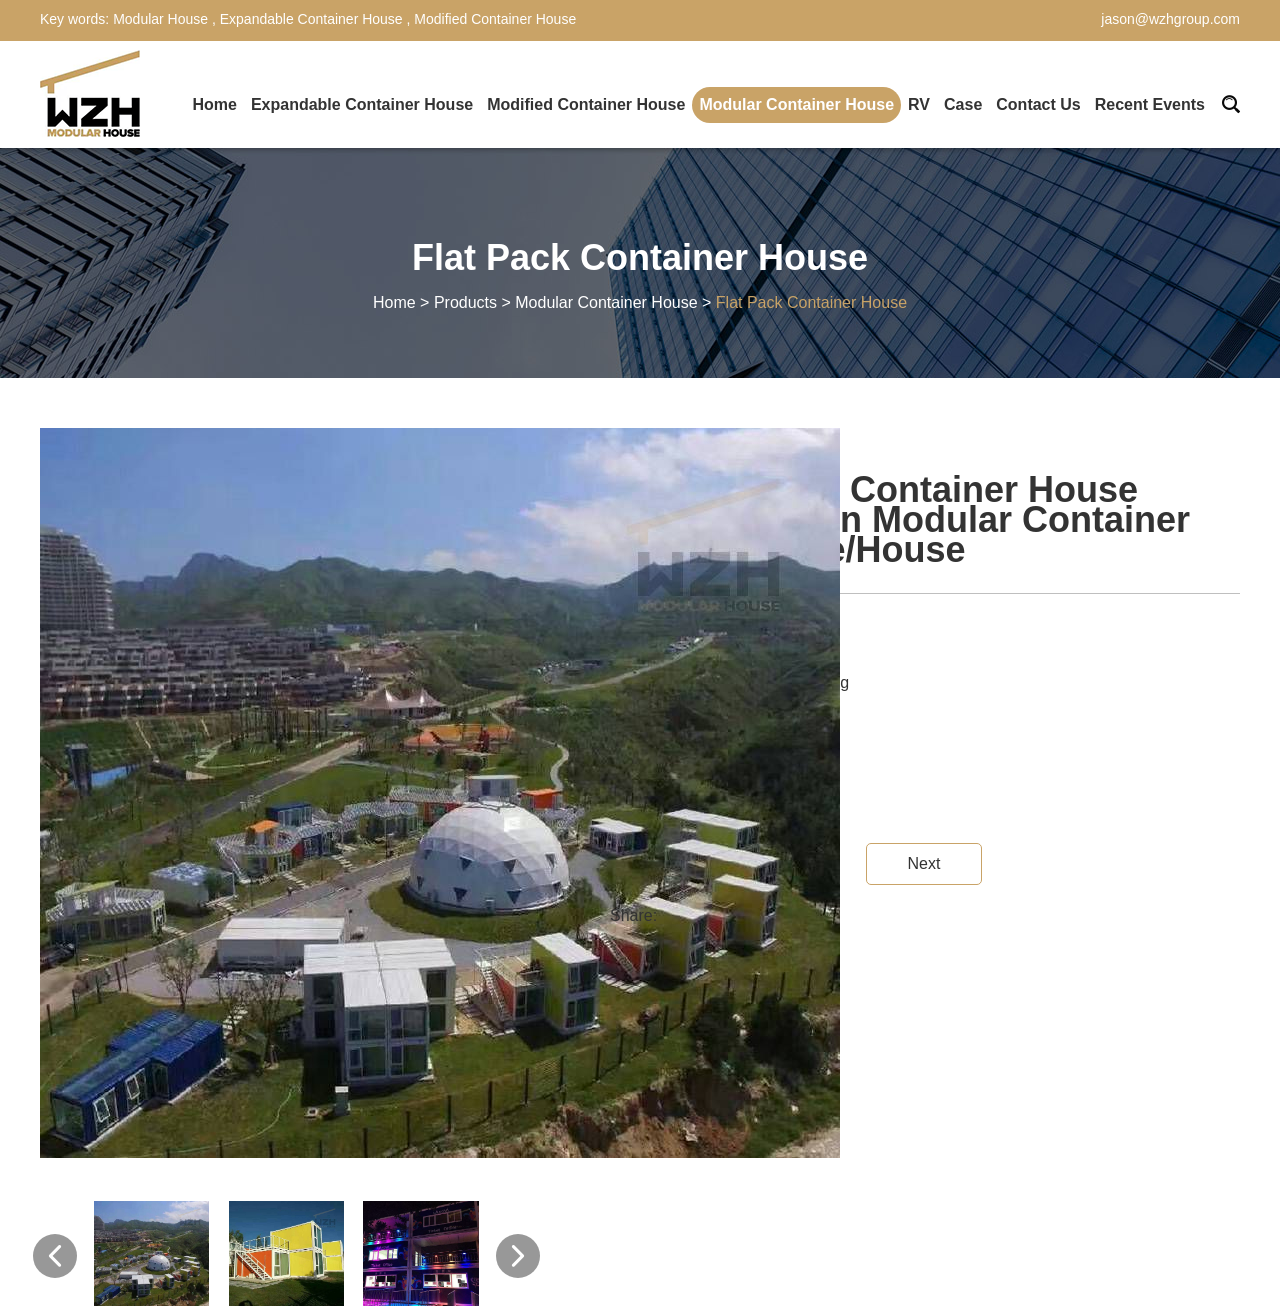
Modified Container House (493, 19)
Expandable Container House (311, 19)
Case (963, 104)
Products (465, 302)
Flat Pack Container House (811, 302)
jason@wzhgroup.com (1170, 19)
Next (923, 863)
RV (919, 104)
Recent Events (1150, 104)
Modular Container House (796, 104)
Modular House (162, 19)
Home (214, 104)
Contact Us (1038, 104)
